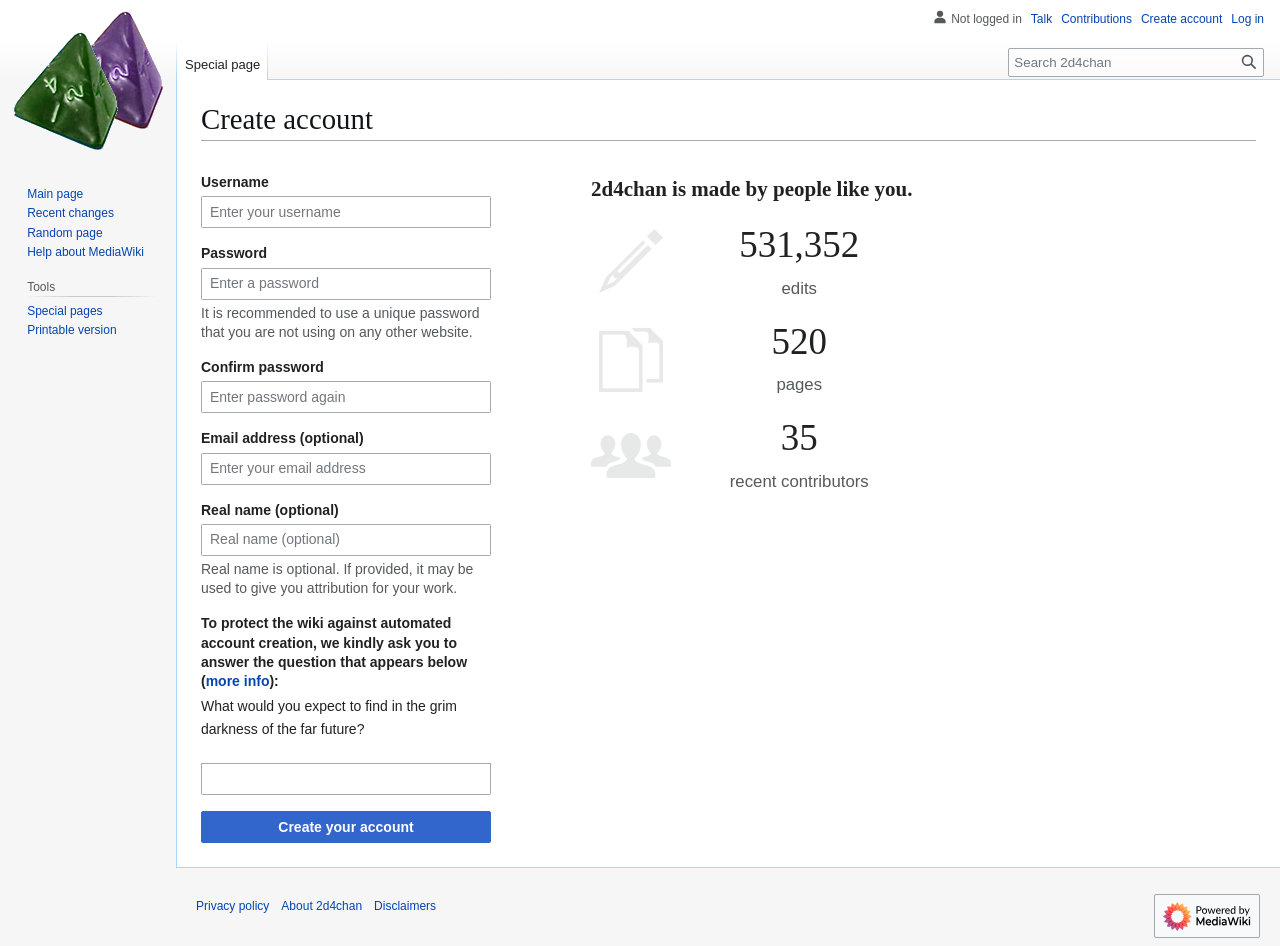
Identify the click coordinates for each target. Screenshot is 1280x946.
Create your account (345, 827)
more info (238, 681)
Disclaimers (405, 906)
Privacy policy (232, 906)
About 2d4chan (321, 906)
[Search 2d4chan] (1136, 62)
